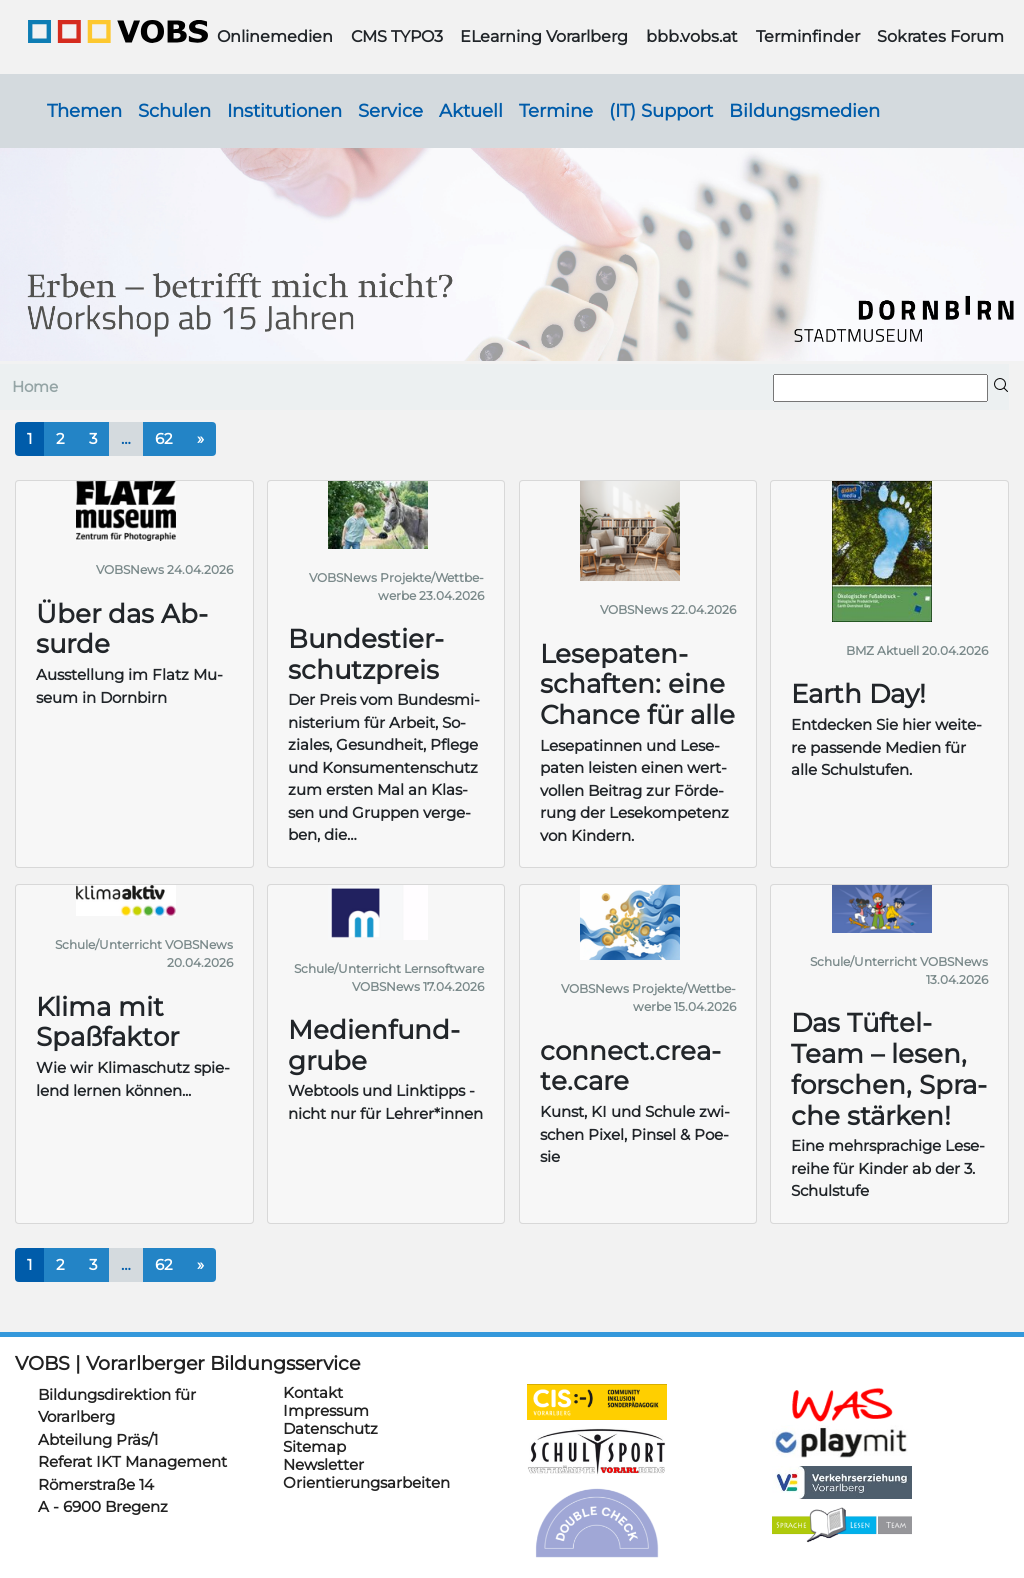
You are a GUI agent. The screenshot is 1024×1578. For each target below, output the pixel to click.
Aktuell (471, 110)
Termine (556, 110)
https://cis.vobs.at (597, 1402)
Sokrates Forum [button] (940, 36)
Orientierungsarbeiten (366, 1482)
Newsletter (323, 1464)
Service (390, 110)
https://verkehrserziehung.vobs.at (842, 1482)
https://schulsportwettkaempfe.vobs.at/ (597, 1452)
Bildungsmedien (804, 110)
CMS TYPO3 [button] (397, 36)
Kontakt (313, 1392)
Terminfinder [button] (808, 36)
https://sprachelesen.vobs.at (842, 1525)
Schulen (174, 110)
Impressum (326, 1410)
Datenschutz (330, 1428)
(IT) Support (661, 110)
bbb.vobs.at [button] (692, 36)
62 (164, 438)
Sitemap (314, 1446)
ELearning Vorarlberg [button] (544, 36)
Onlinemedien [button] (275, 36)
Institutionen (284, 110)
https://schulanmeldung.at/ (842, 1405)
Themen (84, 110)
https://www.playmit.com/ (842, 1441)
